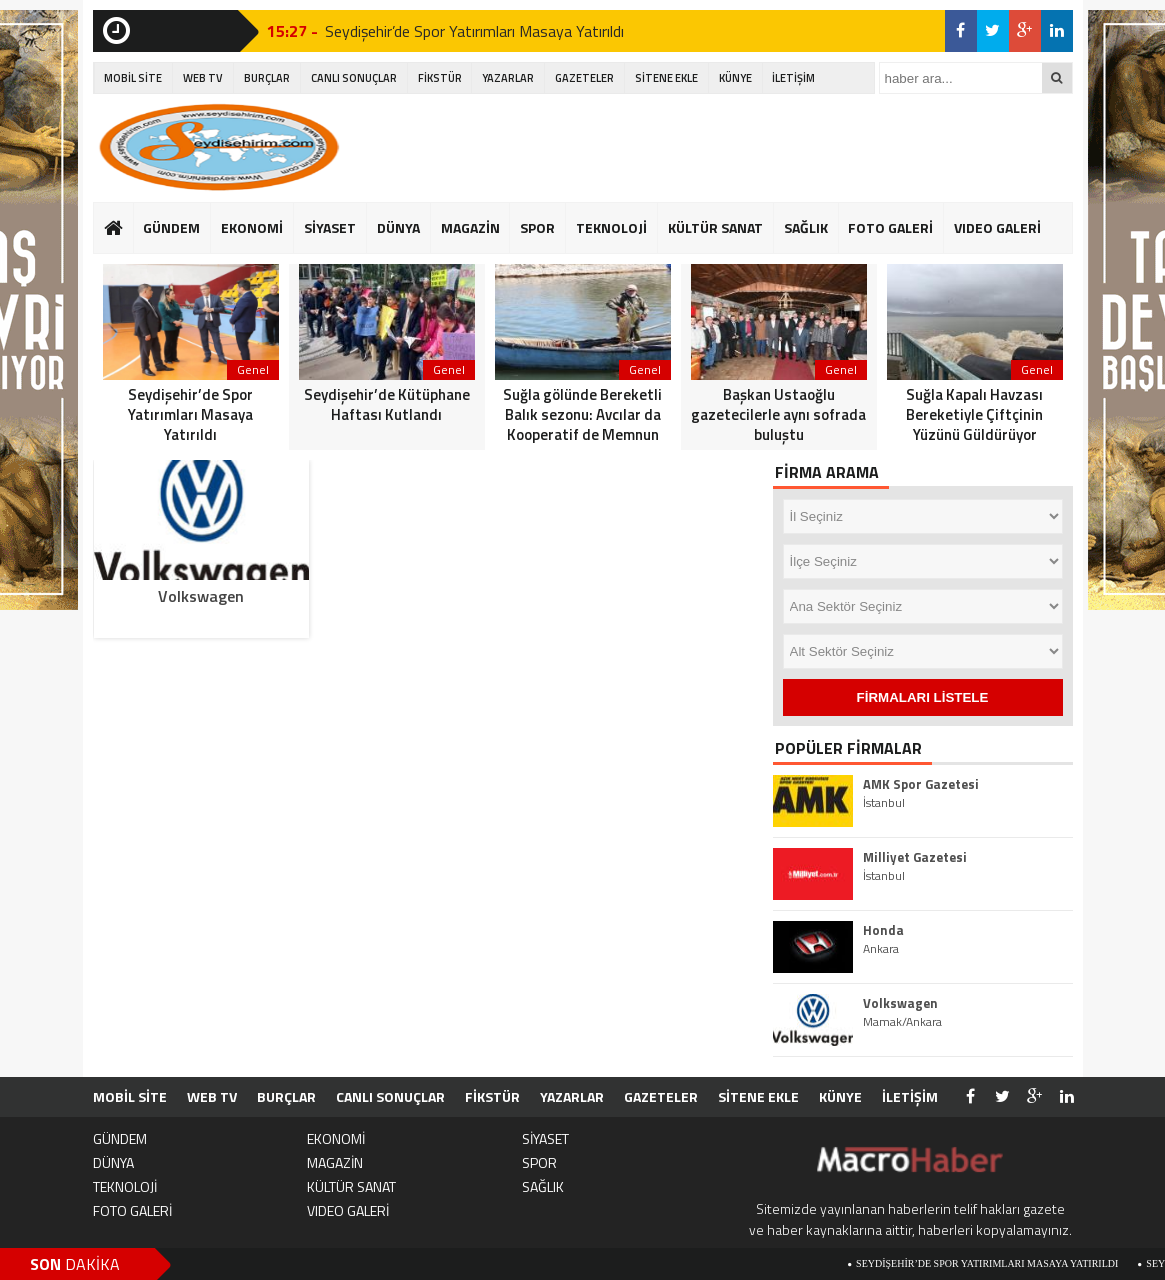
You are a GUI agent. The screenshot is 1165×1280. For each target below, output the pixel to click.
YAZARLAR (508, 78)
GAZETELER (584, 78)
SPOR (537, 227)
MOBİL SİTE (133, 78)
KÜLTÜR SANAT (715, 227)
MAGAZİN (470, 227)
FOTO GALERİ (890, 227)
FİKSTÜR (440, 78)
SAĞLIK (806, 227)
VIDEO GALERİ (997, 227)
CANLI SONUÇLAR (354, 78)
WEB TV (203, 78)
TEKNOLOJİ (611, 227)
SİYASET (330, 227)
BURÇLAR (267, 78)
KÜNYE (735, 78)
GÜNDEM (171, 227)
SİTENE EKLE (666, 78)
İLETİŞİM (793, 78)
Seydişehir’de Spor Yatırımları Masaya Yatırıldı (474, 31)
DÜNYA (398, 227)
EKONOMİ (252, 227)
